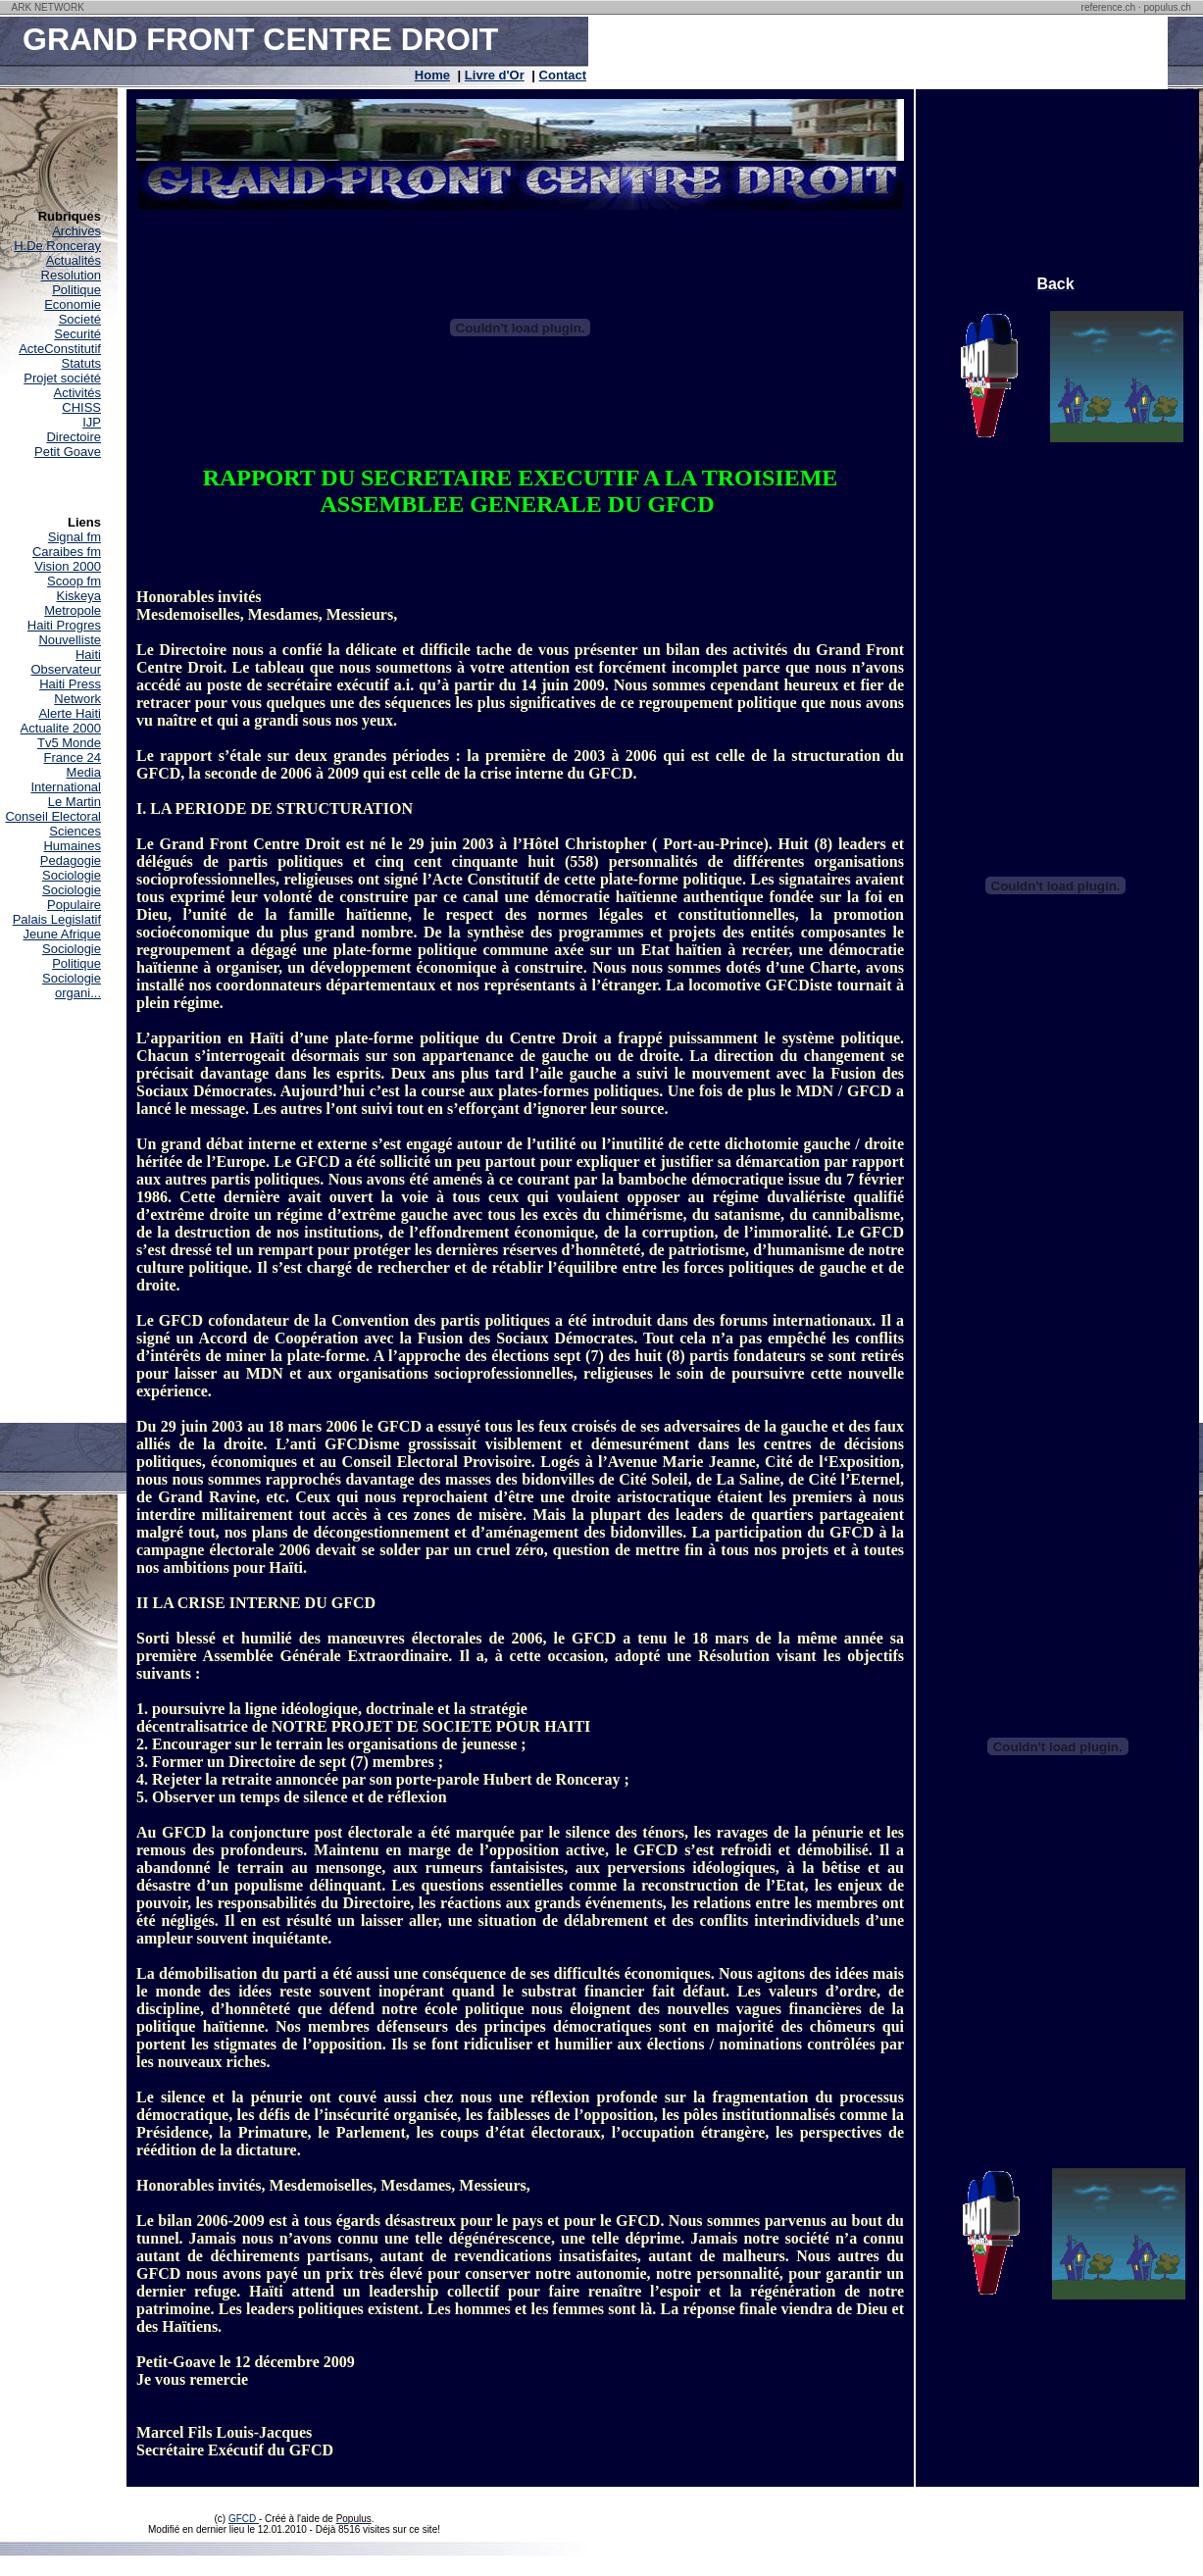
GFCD (243, 2518)
